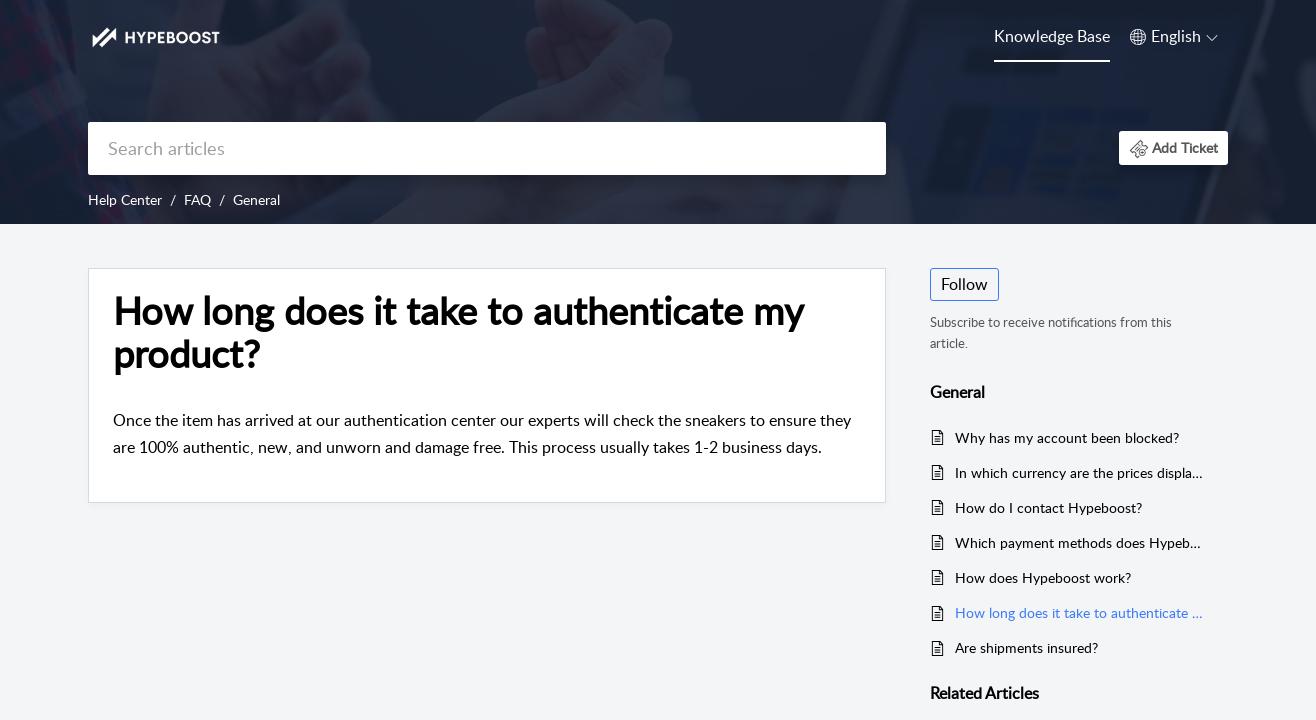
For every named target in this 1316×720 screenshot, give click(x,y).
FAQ (197, 199)
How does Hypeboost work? (1043, 577)
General (256, 199)
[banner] (658, 112)
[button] (1174, 37)
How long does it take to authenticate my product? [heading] (458, 333)
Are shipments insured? (1026, 647)
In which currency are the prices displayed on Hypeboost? (1081, 472)
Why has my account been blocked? (1067, 437)
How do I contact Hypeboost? (1048, 507)
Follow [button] (964, 284)
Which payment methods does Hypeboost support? (1081, 542)
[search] (487, 148)
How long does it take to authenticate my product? (1081, 612)
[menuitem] (1052, 38)
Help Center (125, 199)
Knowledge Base (1052, 36)
